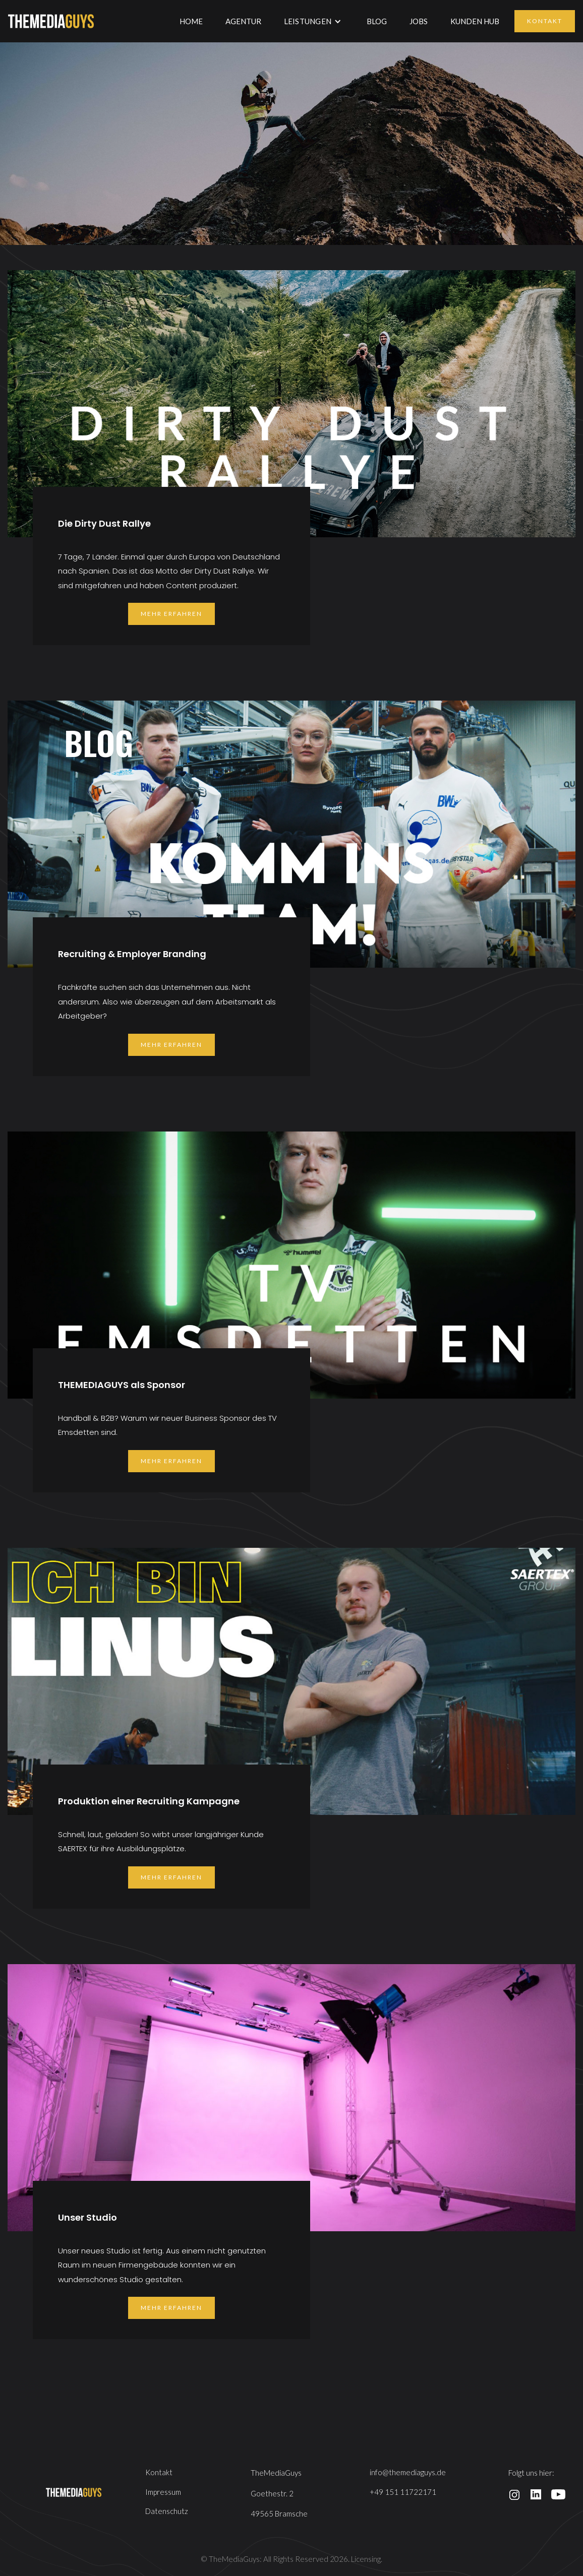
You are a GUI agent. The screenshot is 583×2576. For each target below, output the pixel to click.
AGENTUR (243, 21)
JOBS (419, 21)
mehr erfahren (171, 613)
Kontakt (544, 21)
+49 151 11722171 (403, 2491)
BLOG (377, 21)
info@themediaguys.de (408, 2472)
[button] (313, 21)
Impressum (163, 2491)
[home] (51, 21)
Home (191, 21)
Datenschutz (166, 2511)
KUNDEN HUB (474, 21)
